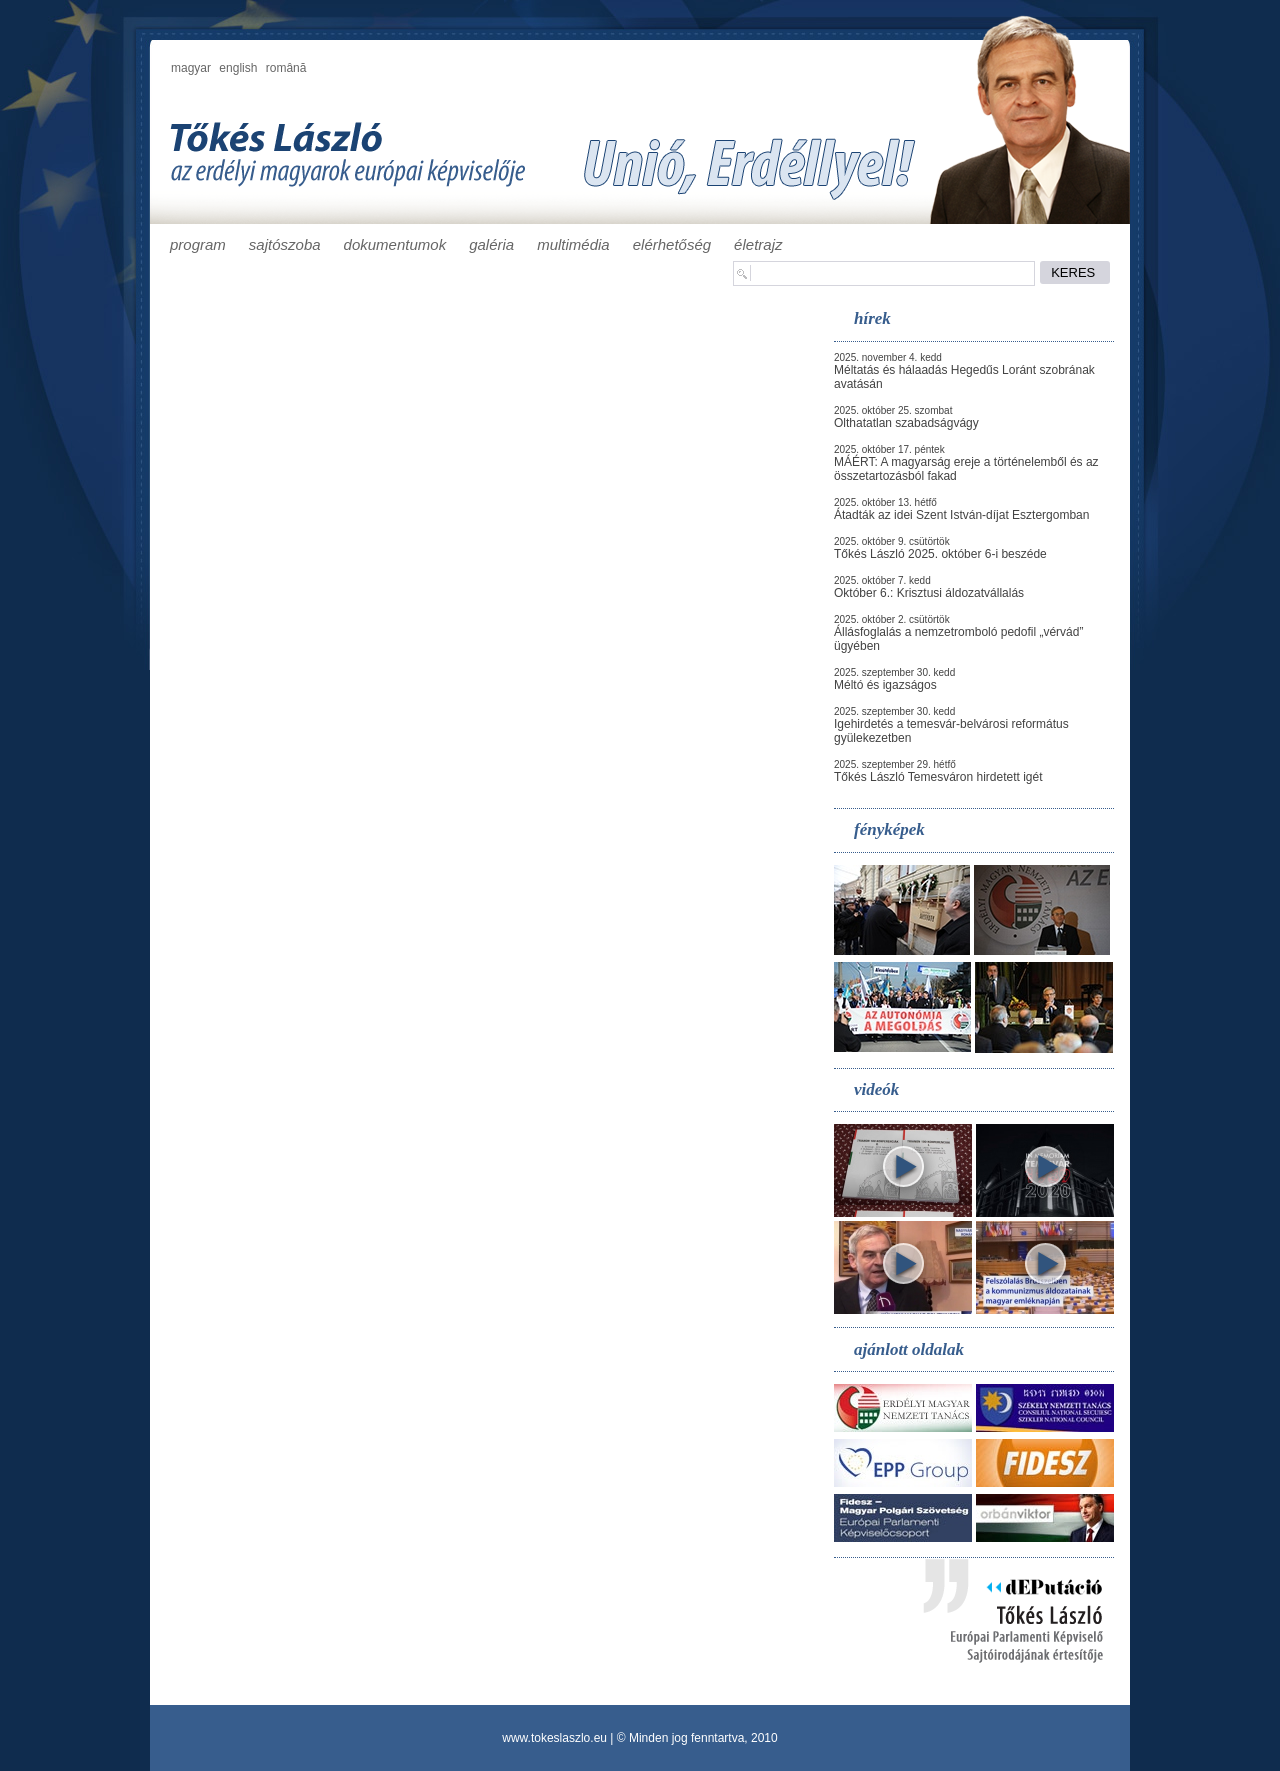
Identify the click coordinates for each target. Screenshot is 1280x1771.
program (198, 244)
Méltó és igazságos (885, 685)
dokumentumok (395, 244)
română (286, 68)
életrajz (758, 244)
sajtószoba (285, 244)
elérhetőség (672, 244)
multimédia (573, 244)
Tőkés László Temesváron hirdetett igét (938, 777)
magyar (191, 68)
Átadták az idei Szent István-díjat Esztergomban (961, 515)
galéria (491, 244)
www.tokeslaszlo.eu (554, 1738)
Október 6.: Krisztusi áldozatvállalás (929, 593)
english (238, 68)
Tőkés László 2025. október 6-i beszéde (940, 554)
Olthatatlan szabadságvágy (906, 423)
